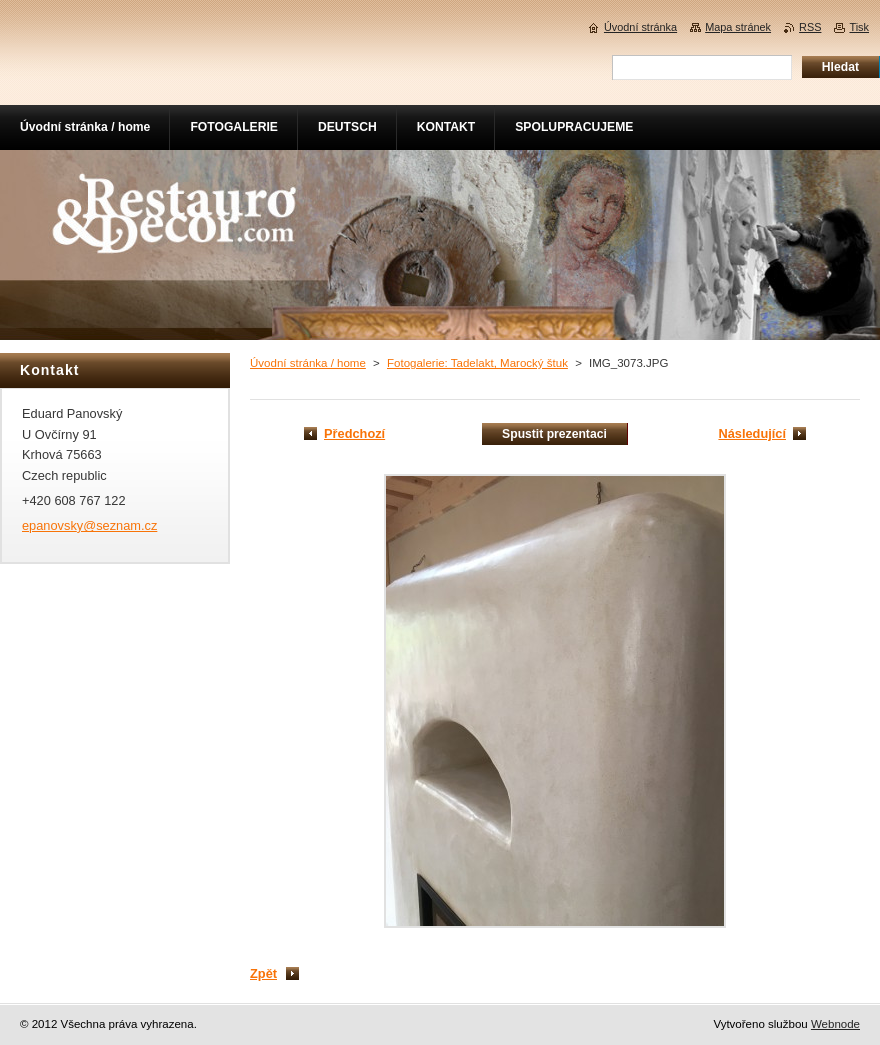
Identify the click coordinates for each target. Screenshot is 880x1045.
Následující (752, 433)
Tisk (859, 27)
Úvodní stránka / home (308, 363)
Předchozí (354, 433)
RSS (810, 27)
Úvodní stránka (640, 27)
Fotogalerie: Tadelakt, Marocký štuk (477, 363)
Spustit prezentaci (554, 434)
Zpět (263, 973)
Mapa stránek (738, 27)
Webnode (835, 1024)
